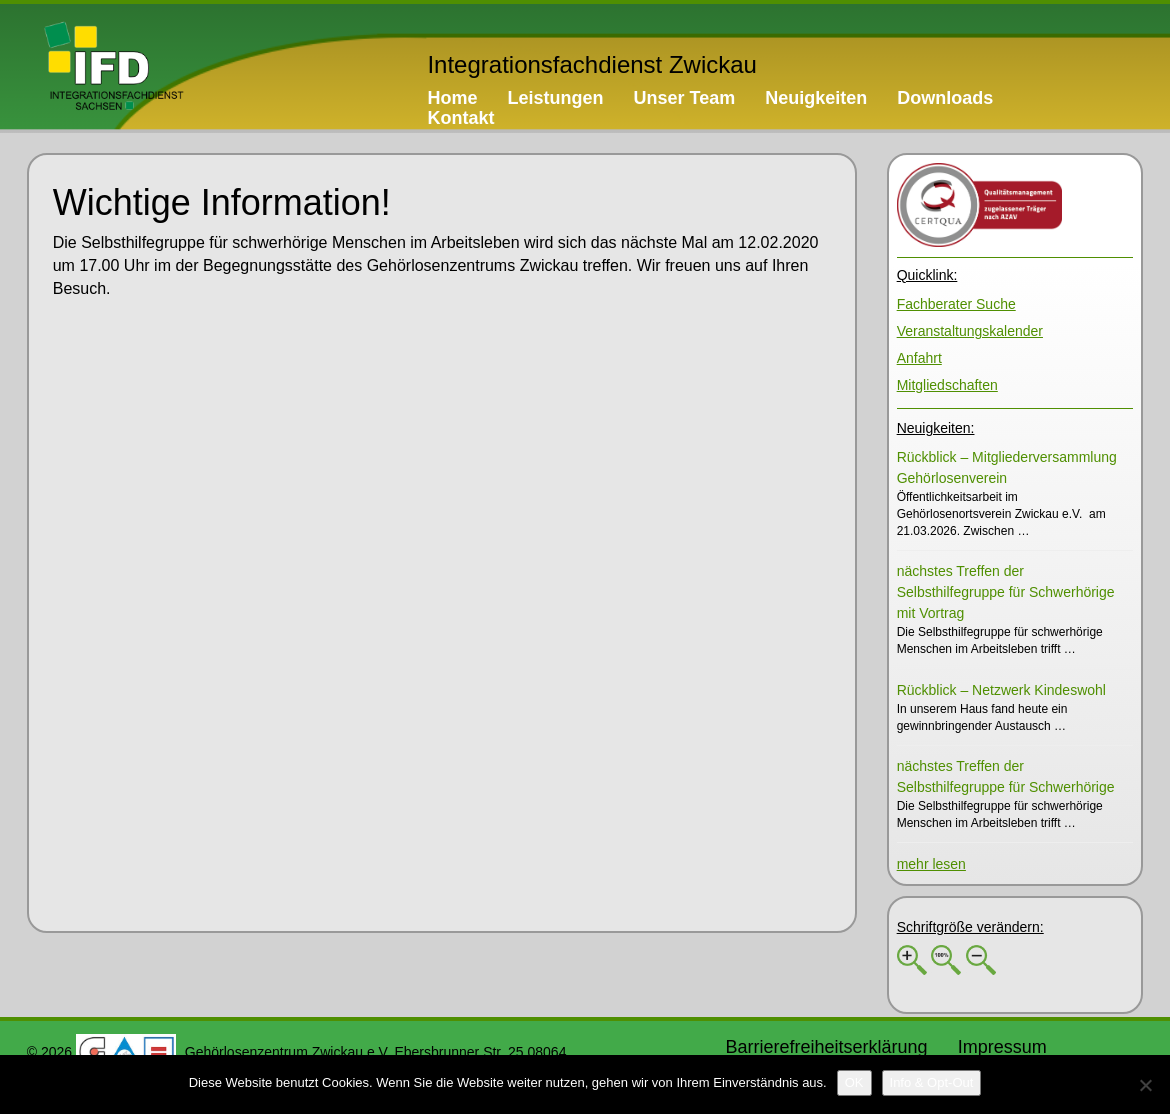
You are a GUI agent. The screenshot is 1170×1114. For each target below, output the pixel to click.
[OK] (854, 1083)
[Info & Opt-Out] (932, 1083)
